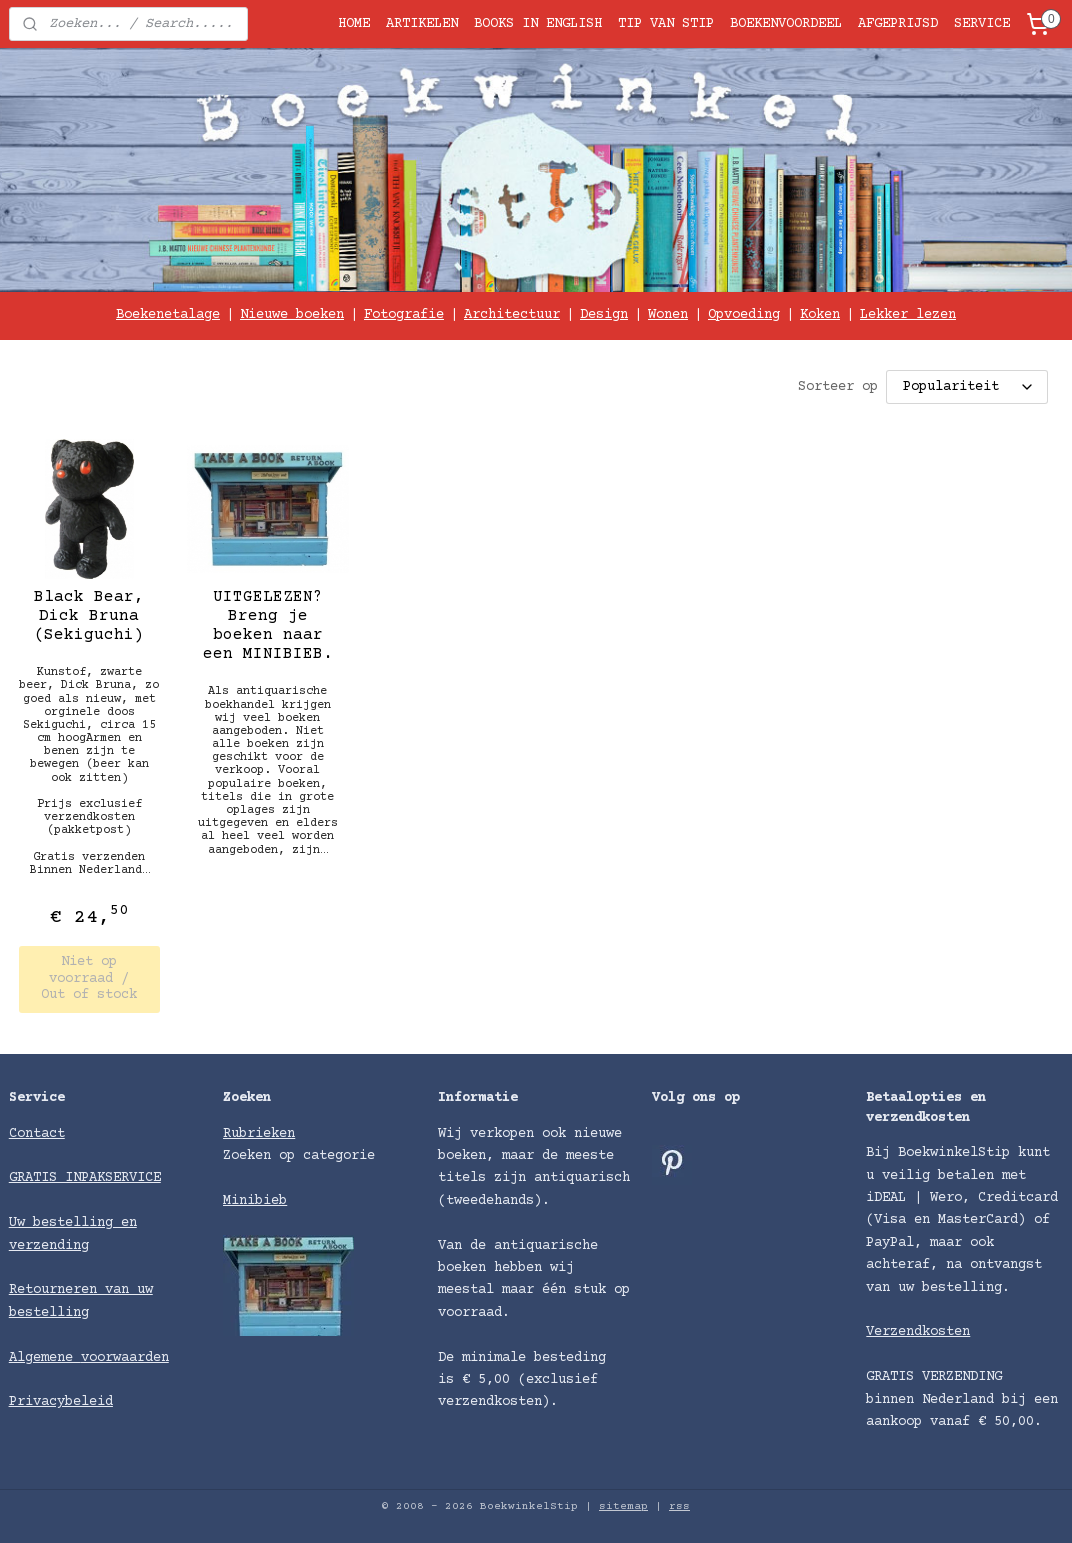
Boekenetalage (168, 315)
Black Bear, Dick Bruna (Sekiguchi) (89, 615)
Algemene (45, 1358)
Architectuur (512, 315)
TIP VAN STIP (666, 24)
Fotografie (404, 315)
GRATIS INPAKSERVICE (85, 1178)
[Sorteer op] (967, 387)
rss (679, 1506)
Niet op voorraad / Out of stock (89, 978)
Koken (820, 315)
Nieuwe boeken (292, 315)
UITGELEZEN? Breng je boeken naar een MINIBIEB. (268, 625)
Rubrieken (259, 1134)
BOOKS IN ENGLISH (538, 24)
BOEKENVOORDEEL (786, 24)
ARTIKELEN (422, 24)
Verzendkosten (918, 1332)
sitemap (623, 1506)
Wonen (668, 315)
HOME (354, 24)
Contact (37, 1134)
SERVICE (982, 24)
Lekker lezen (908, 315)
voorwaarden (125, 1358)
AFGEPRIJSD (898, 24)
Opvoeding (744, 315)
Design (604, 315)
